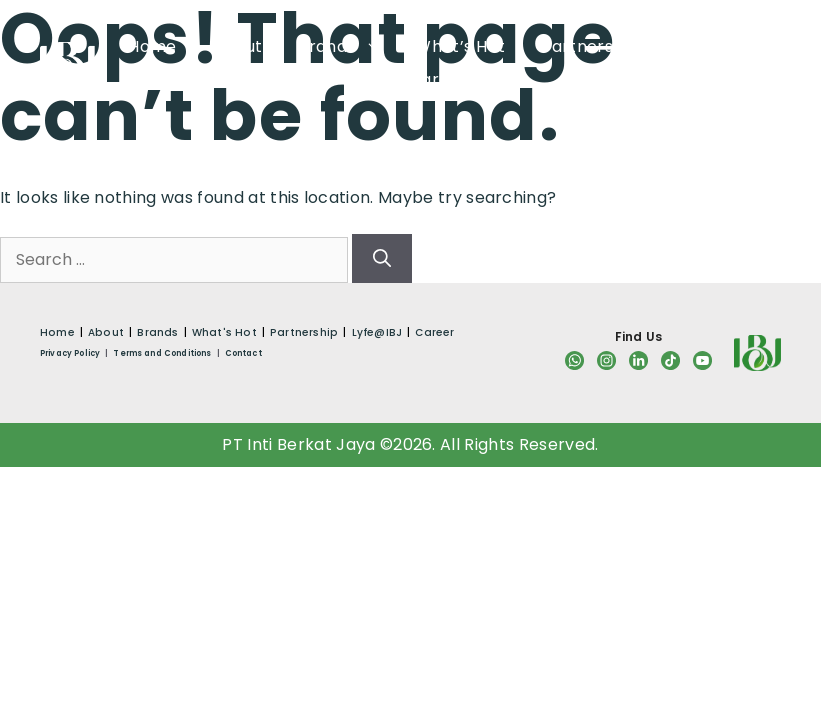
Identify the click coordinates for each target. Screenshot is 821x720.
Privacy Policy (70, 353)
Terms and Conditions (162, 353)
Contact (243, 353)
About (238, 46)
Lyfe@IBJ (711, 46)
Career (438, 79)
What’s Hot (460, 46)
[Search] (382, 258)
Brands (339, 46)
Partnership (589, 46)
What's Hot (224, 332)
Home (152, 46)
